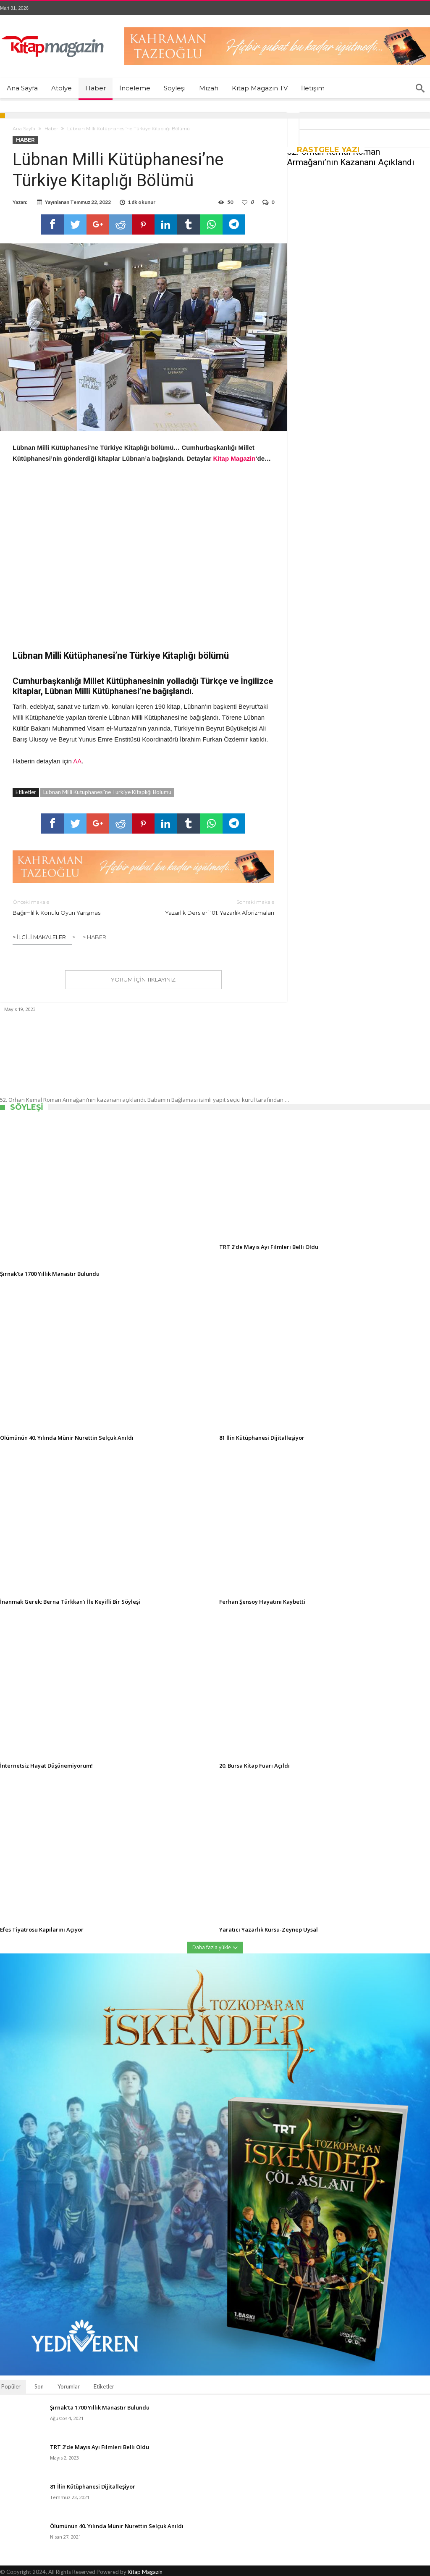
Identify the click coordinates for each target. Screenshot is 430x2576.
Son (39, 2386)
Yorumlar (69, 2386)
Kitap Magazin (145, 2571)
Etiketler (104, 2386)
